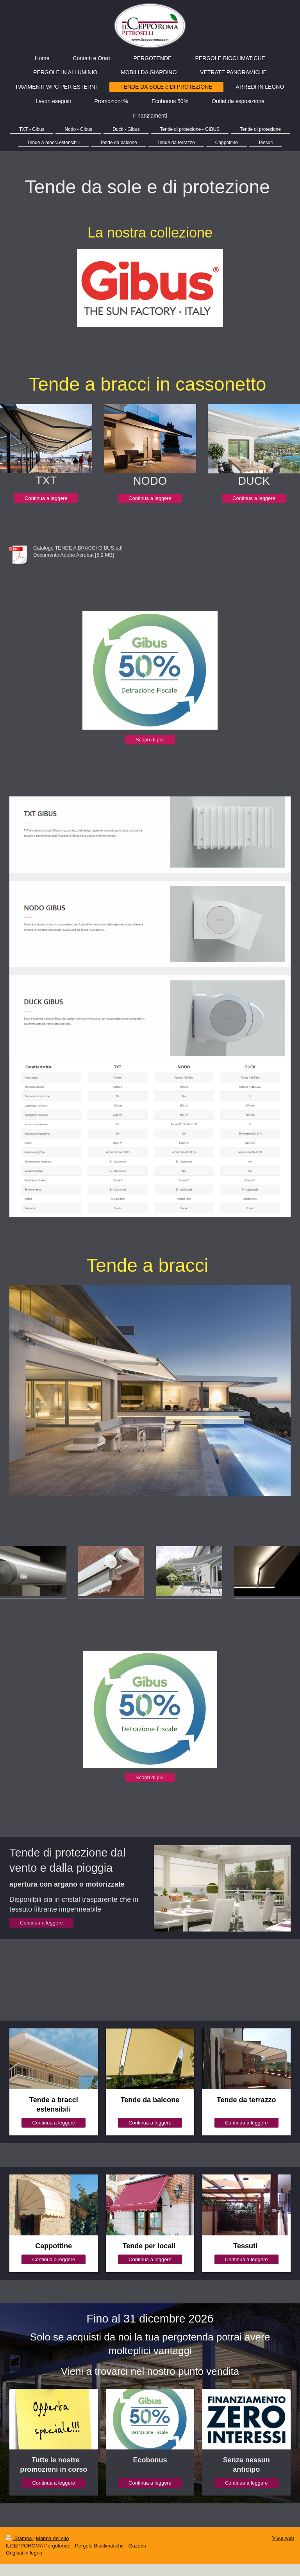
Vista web (283, 2538)
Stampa (19, 2538)
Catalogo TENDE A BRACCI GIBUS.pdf (78, 548)
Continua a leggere (46, 498)
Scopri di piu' (150, 740)
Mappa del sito (52, 2538)
